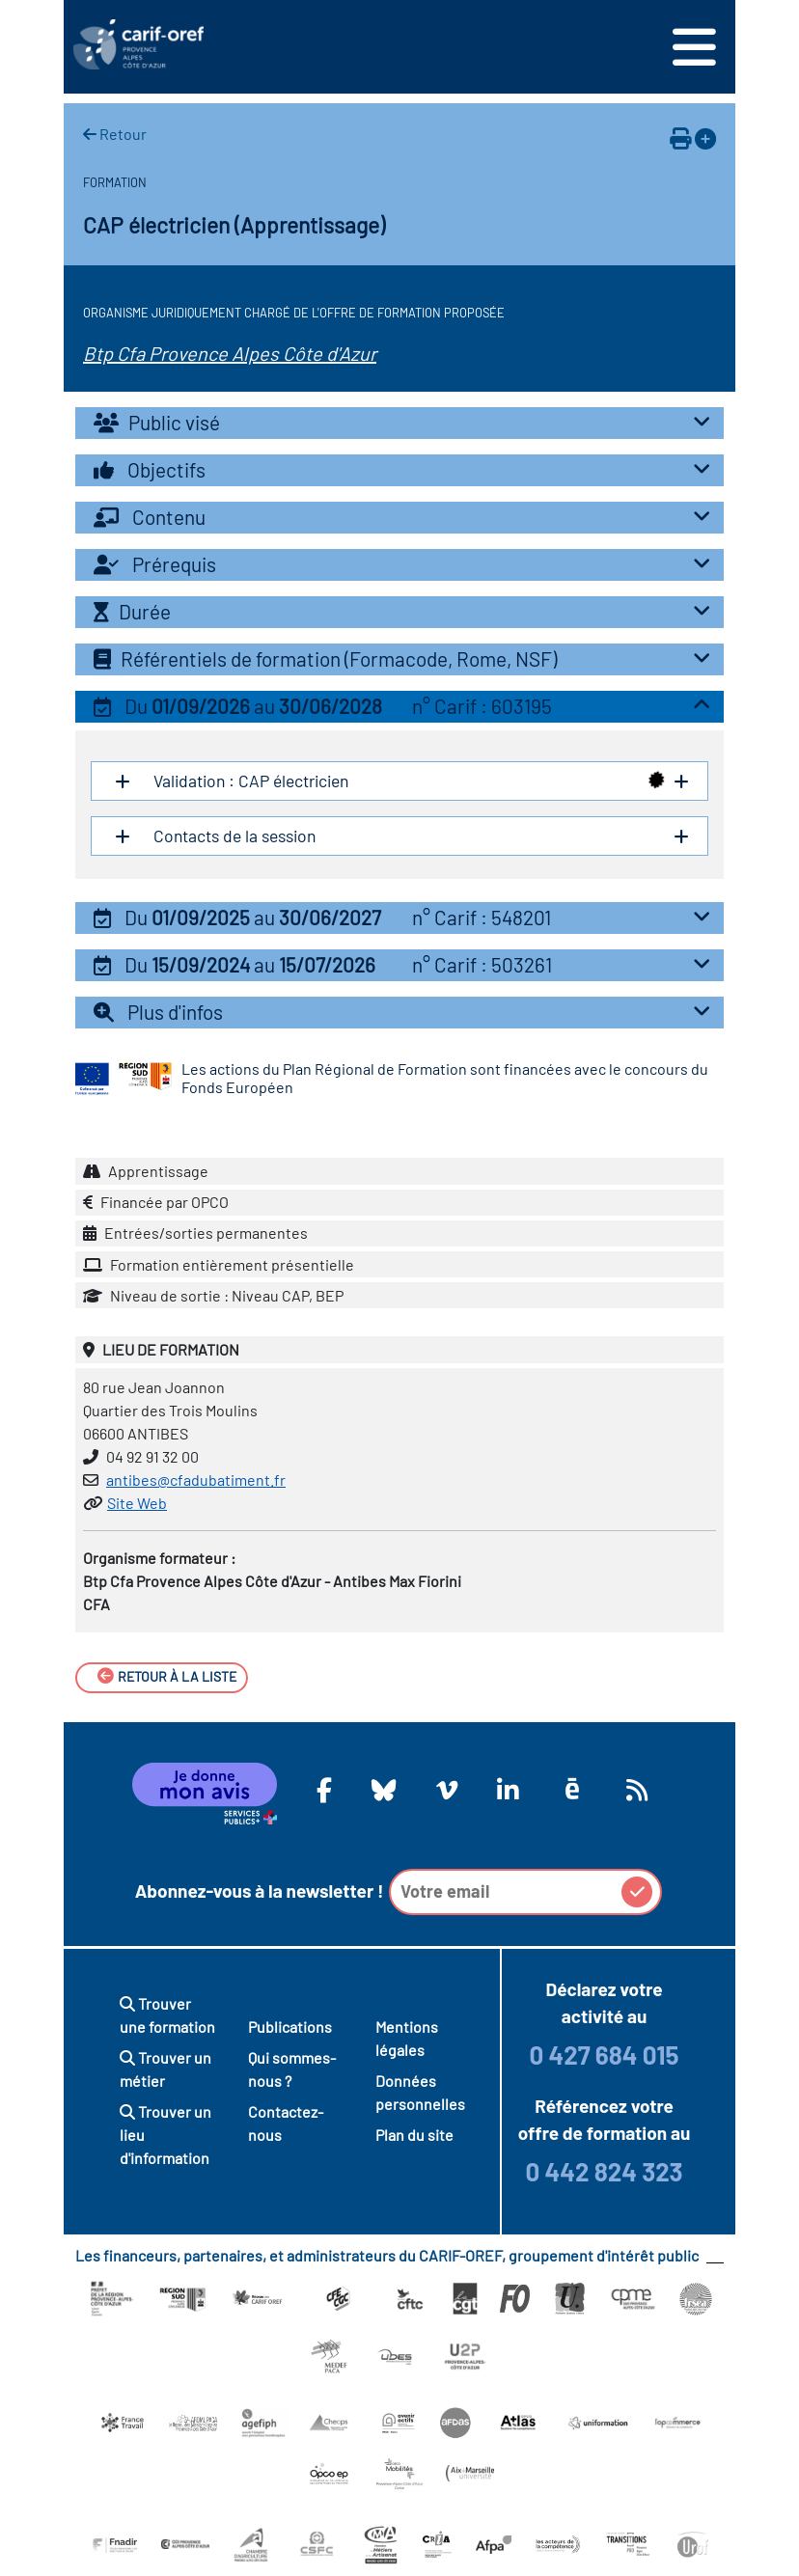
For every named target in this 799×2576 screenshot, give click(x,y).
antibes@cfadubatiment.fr (196, 1479)
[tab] (399, 423)
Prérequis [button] (407, 564)
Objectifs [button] (407, 469)
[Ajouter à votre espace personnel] (705, 138)
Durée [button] (407, 611)
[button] (399, 707)
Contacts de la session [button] (407, 835)
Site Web (137, 1503)
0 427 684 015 (603, 2054)
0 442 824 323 (603, 2171)
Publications (290, 2026)
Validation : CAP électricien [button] (407, 780)
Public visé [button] (407, 422)
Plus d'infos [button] (407, 1012)
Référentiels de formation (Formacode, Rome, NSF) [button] (407, 658)
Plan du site (414, 2134)
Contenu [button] (407, 517)
